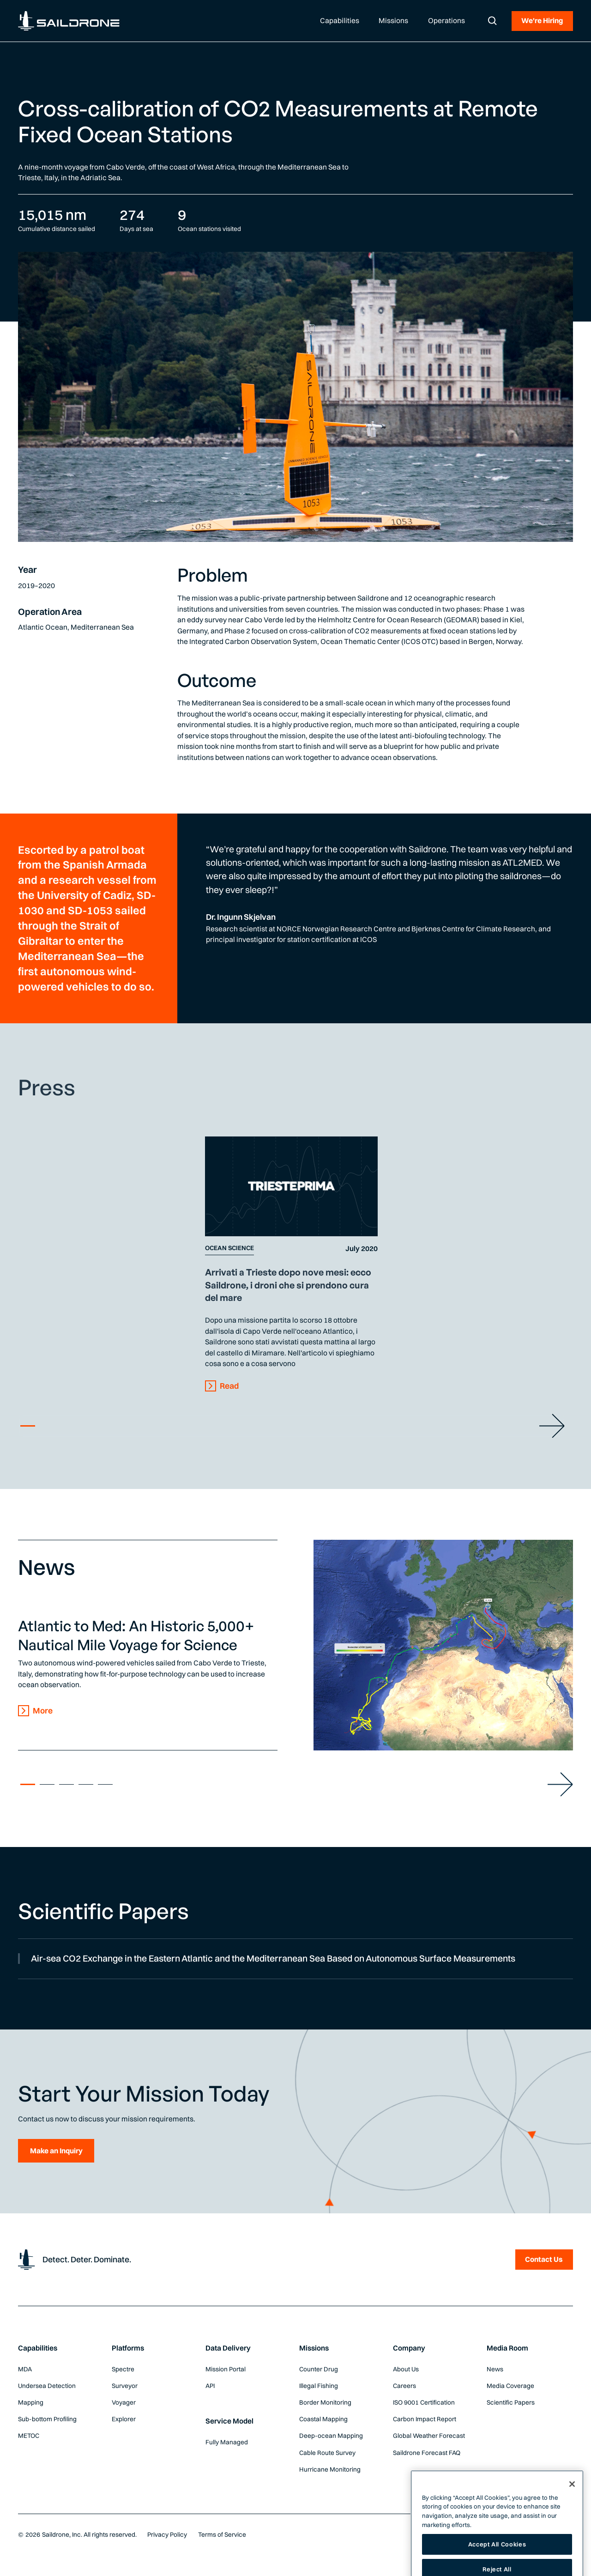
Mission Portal (225, 2369)
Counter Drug (318, 2369)
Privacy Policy (167, 2534)
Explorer (124, 2419)
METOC (28, 2435)
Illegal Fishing (318, 2385)
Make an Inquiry (56, 2150)
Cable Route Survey (327, 2452)
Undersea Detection (47, 2385)
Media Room (507, 2348)
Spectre (123, 2369)
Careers (404, 2385)
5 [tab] (105, 1784)
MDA (25, 2369)
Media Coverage (510, 2385)
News (495, 2369)
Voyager (124, 2402)
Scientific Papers (511, 2402)
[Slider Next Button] (552, 1426)
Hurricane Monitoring (330, 2469)
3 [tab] (66, 1784)
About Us (406, 2369)
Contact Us (544, 2259)
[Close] (572, 2511)
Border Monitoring (325, 2402)
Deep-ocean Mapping (331, 2435)
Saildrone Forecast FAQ (426, 2452)
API (210, 2385)
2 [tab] (47, 1784)
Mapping (30, 2402)
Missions (314, 2348)
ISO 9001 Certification (424, 2402)
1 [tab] (27, 1426)
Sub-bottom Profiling (47, 2419)
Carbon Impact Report (424, 2419)
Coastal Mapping (323, 2419)
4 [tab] (85, 1784)
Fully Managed (226, 2442)
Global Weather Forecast (429, 2435)
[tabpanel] (291, 1264)
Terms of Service (222, 2534)
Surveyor (125, 2385)
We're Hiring (542, 20)
